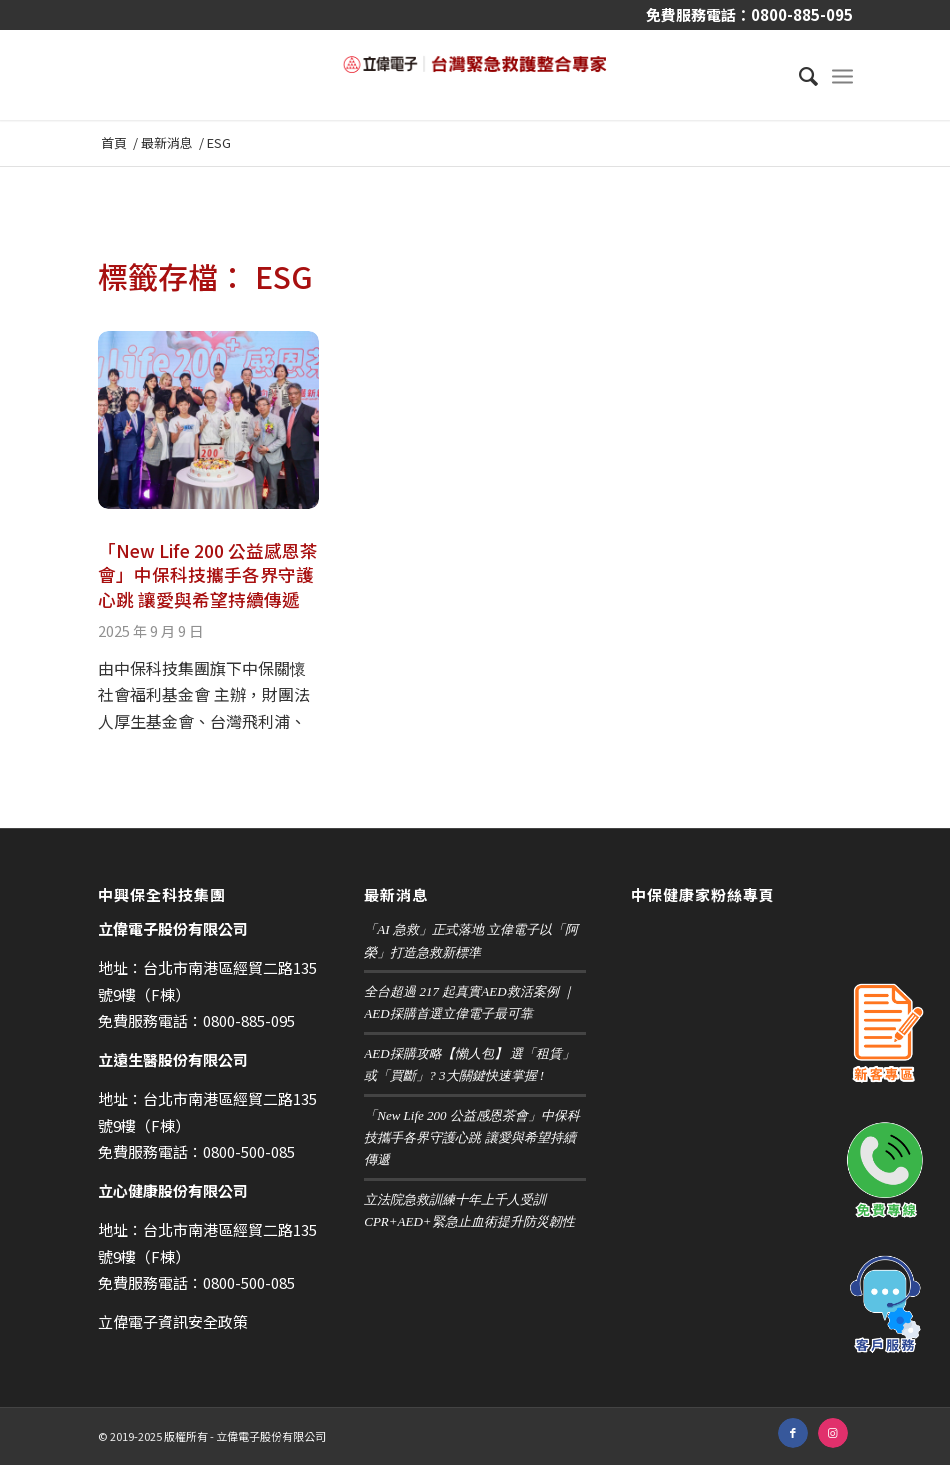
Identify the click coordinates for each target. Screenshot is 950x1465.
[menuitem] (798, 75)
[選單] (842, 75)
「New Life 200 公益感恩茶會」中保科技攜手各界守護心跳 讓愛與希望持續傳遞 (208, 575)
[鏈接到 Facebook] (793, 1433)
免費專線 (885, 1170)
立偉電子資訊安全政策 (173, 1321)
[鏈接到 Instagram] (833, 1433)
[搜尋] (798, 75)
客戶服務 (885, 1305)
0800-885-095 (802, 14)
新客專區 (885, 1035)
